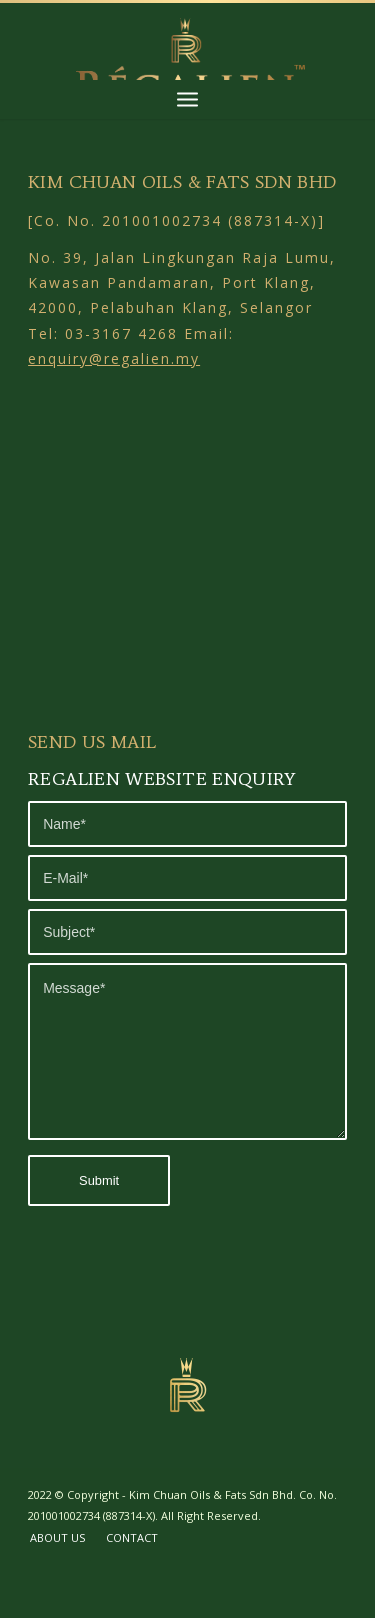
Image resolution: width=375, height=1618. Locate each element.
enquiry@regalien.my (114, 358)
